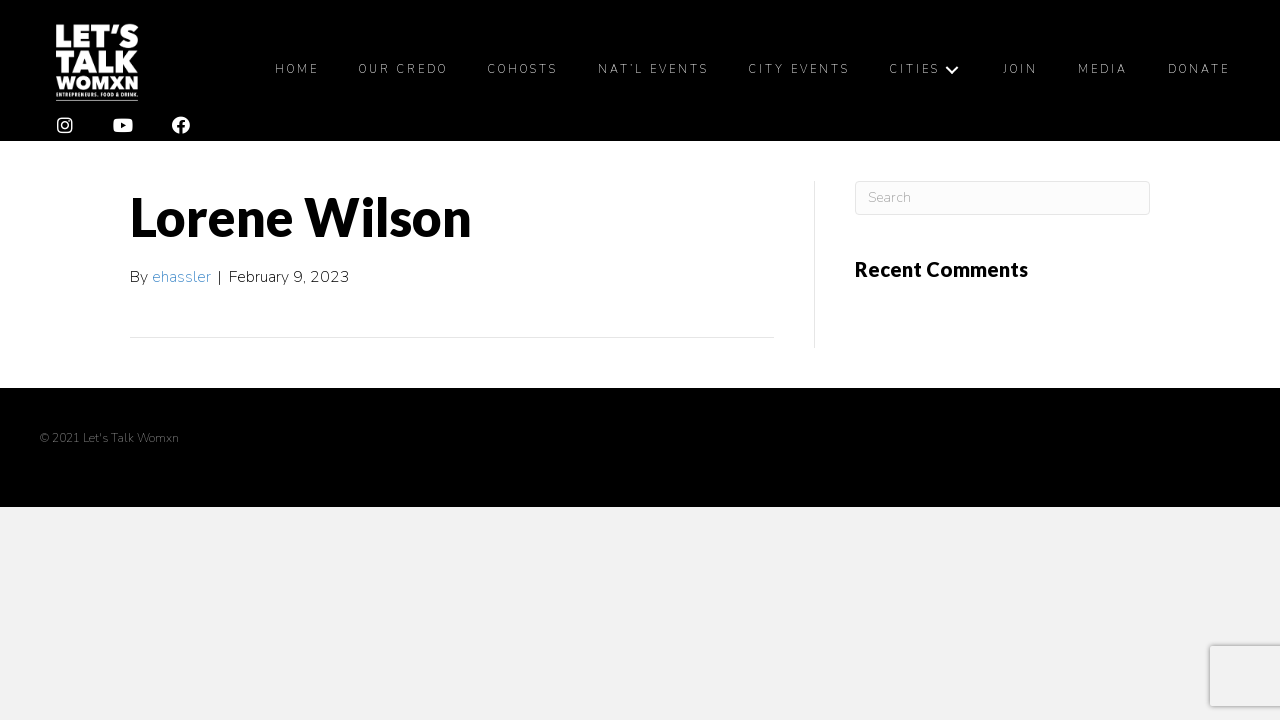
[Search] (1002, 203)
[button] (65, 131)
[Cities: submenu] (952, 72)
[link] (297, 73)
